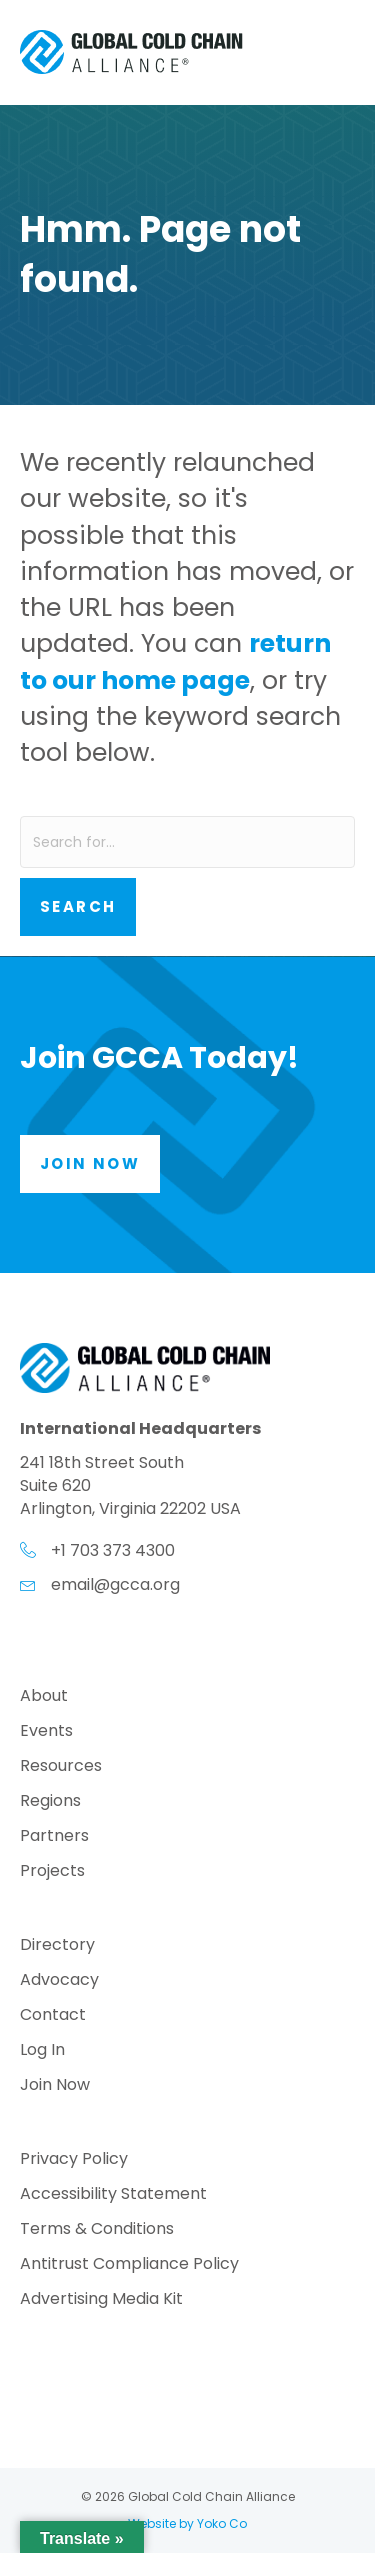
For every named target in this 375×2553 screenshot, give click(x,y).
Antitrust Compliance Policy (129, 2265)
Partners (54, 1837)
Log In (42, 2051)
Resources (61, 1767)
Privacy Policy (74, 2160)
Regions (50, 1802)
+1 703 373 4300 (113, 1550)
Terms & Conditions (97, 2230)
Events (46, 1732)
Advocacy (59, 1981)
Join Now (55, 2086)
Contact (53, 2016)
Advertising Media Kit (101, 2300)
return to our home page (175, 661)
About (44, 1697)
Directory (57, 1946)
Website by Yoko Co (187, 2523)
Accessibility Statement (113, 2195)
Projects (52, 1872)
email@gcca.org (115, 1584)
